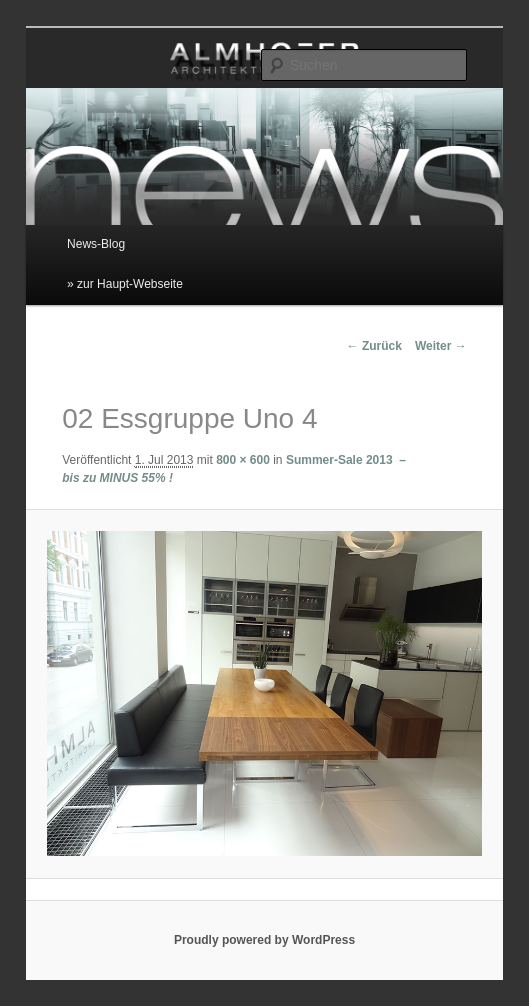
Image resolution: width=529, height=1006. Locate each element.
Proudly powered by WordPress (264, 940)
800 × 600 (243, 460)
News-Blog (96, 244)
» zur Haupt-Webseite (125, 284)
